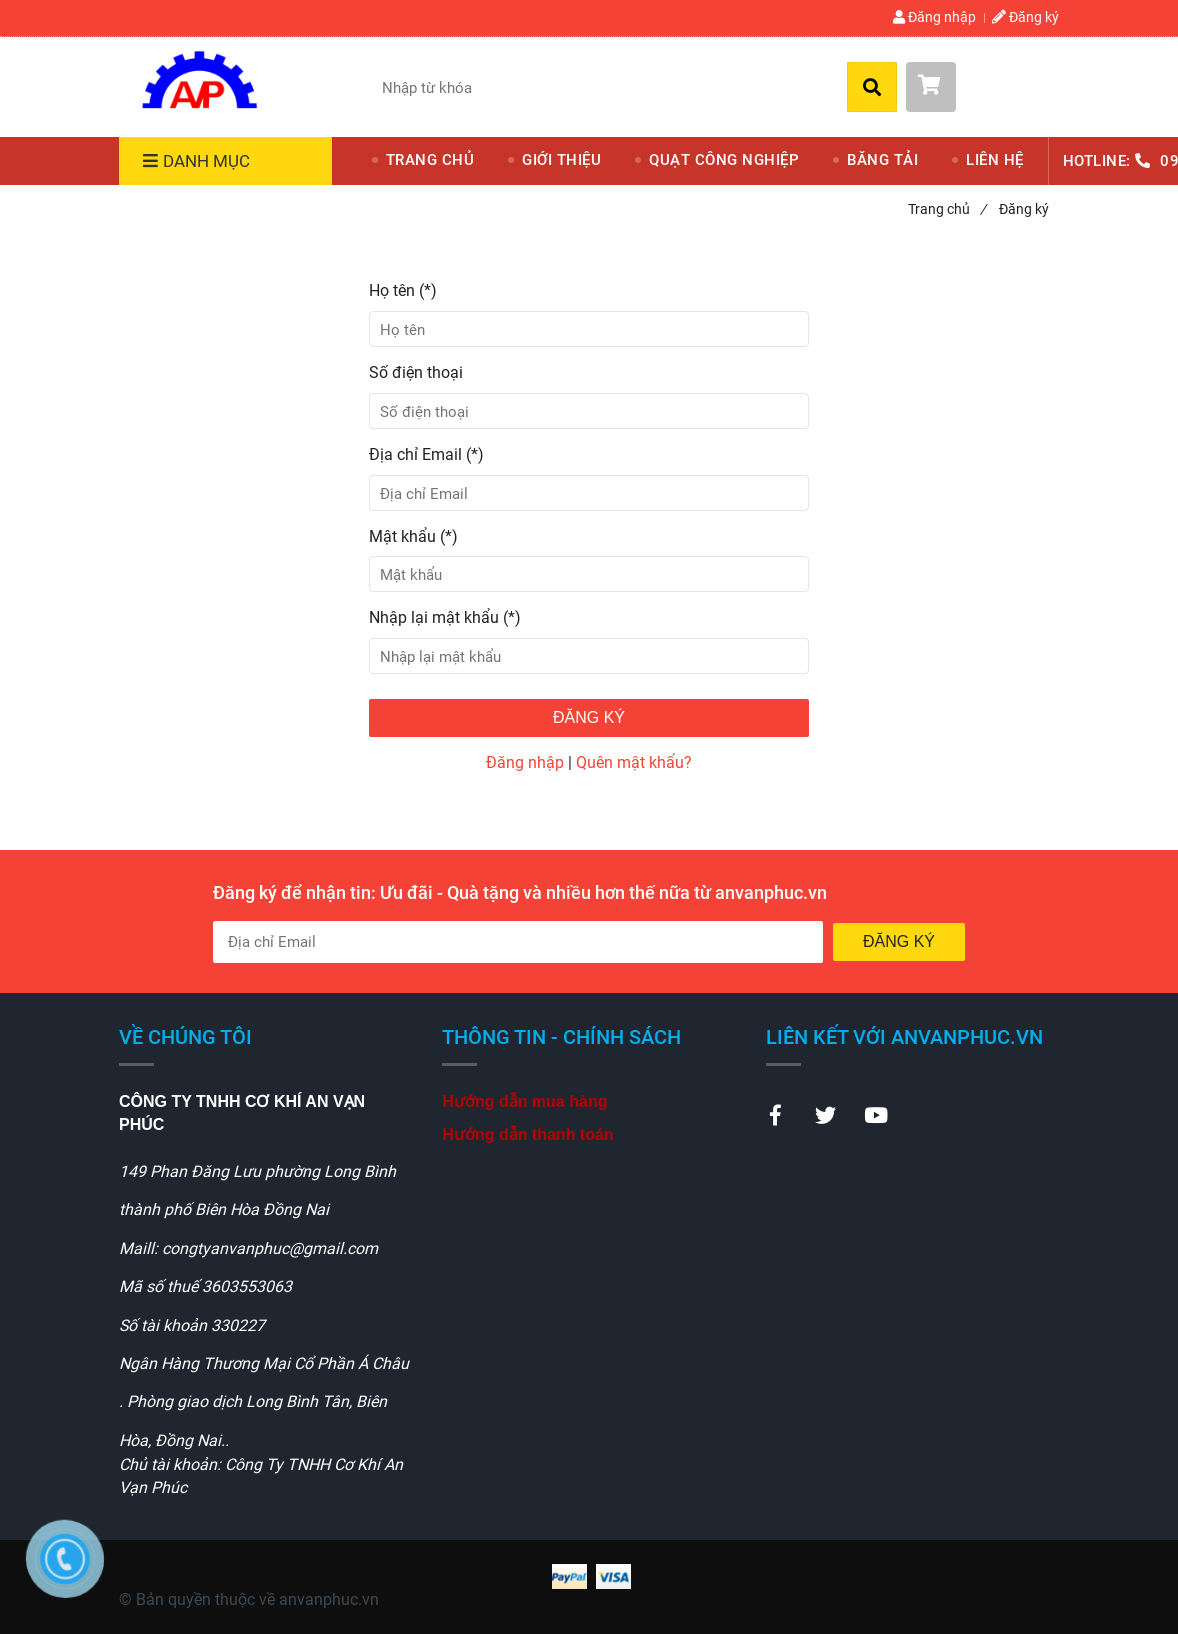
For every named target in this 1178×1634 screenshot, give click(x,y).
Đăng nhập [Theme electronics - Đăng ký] (934, 17)
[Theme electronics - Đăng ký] (199, 83)
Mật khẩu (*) (413, 536)
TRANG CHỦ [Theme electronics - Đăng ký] (430, 160)
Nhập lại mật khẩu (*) (445, 617)
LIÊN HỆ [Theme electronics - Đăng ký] (995, 160)
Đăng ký (589, 717)
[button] (982, 87)
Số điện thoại (416, 372)
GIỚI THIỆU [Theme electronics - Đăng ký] (561, 160)
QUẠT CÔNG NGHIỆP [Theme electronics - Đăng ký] (724, 160)
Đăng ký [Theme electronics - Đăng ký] (1025, 17)
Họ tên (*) (403, 290)
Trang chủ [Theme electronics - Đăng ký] (947, 209)
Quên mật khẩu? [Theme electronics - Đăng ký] (634, 762)
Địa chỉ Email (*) (426, 454)
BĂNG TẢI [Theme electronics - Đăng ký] (882, 160)
